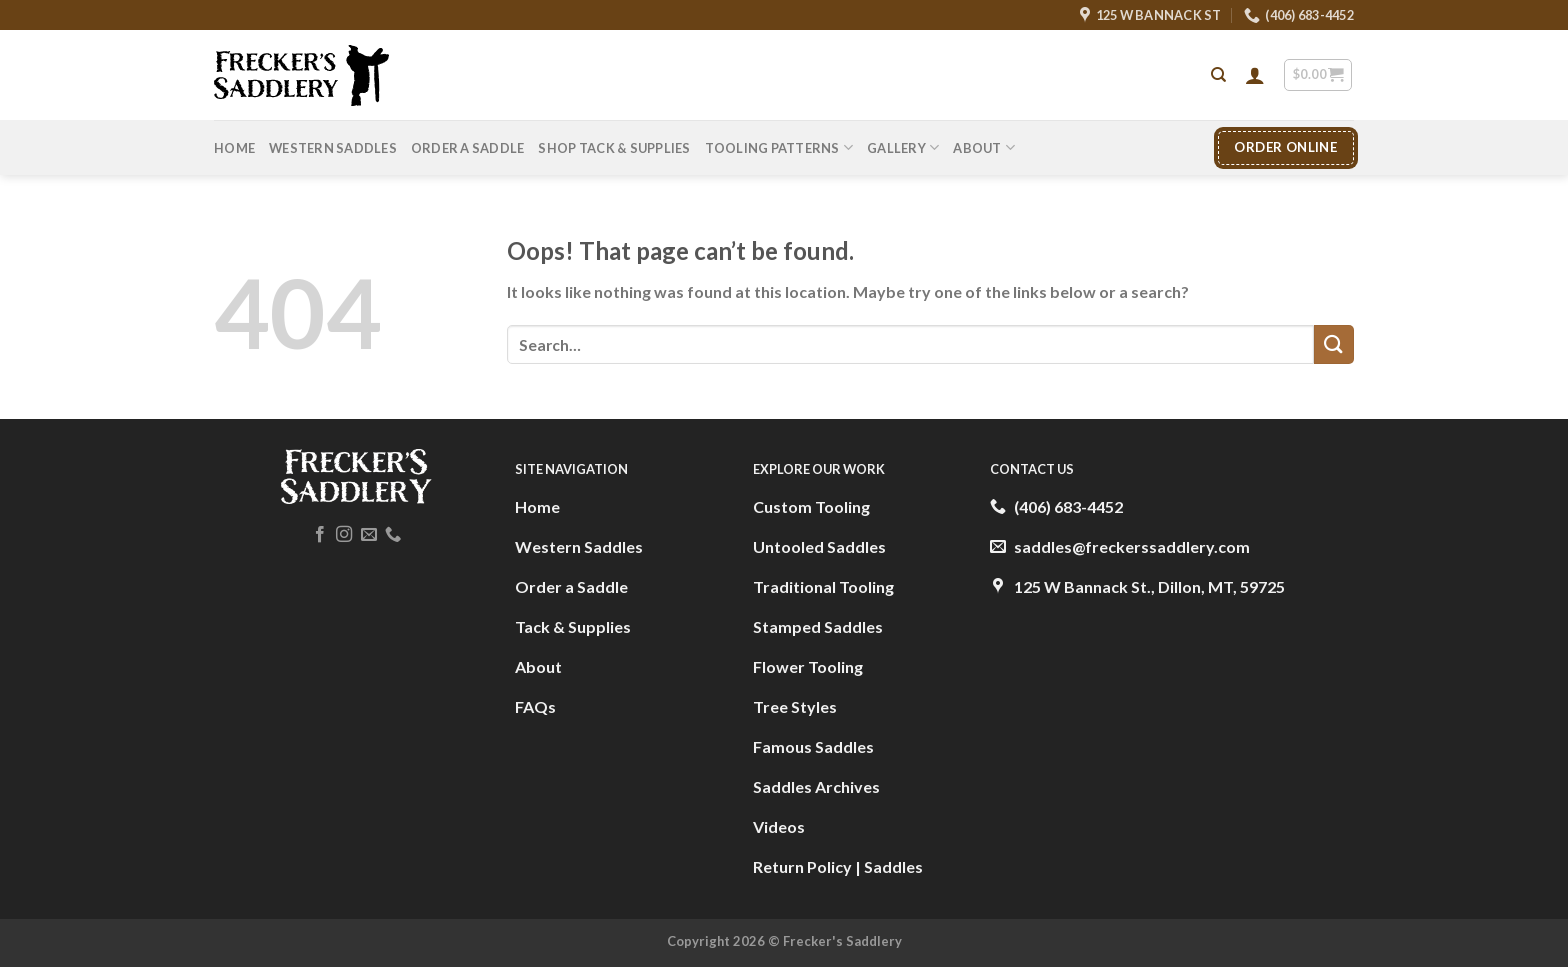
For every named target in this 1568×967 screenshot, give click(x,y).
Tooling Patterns (779, 147)
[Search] (1218, 75)
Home (234, 148)
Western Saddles (333, 148)
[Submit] (1334, 344)
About (984, 147)
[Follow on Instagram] (344, 535)
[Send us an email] (369, 535)
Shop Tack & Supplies (614, 148)
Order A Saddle (468, 148)
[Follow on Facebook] (320, 535)
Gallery (903, 147)
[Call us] (393, 535)
